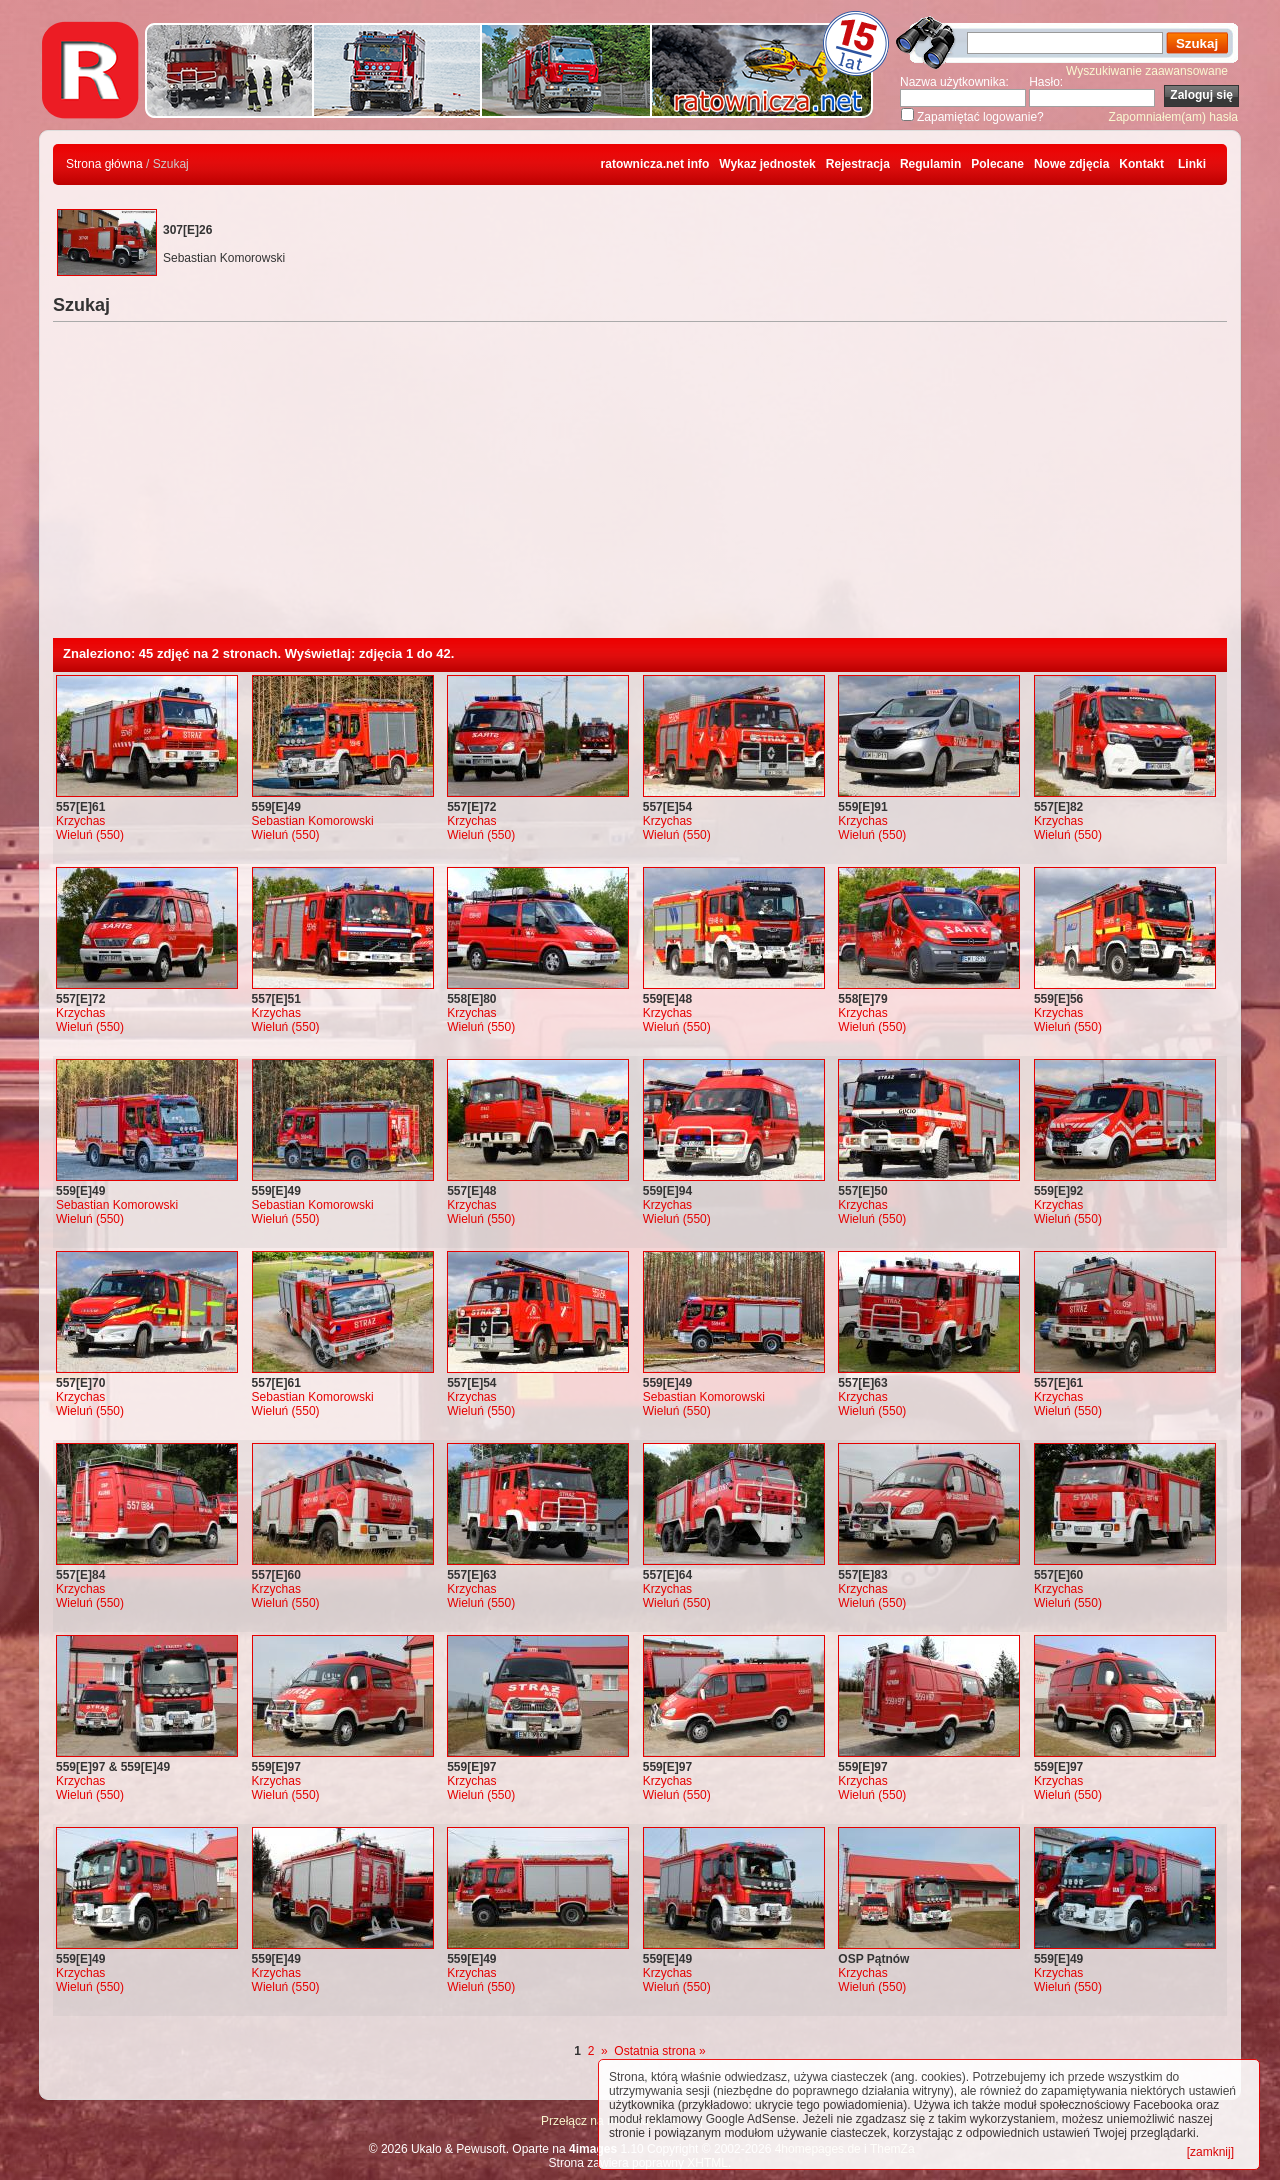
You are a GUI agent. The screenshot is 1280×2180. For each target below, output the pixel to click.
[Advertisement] (640, 488)
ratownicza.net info (655, 164)
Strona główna (104, 164)
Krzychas (80, 821)
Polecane (997, 164)
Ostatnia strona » (659, 2051)
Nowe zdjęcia (1071, 164)
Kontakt (1141, 164)
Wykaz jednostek (767, 164)
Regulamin (930, 164)
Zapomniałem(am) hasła (1173, 117)
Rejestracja (858, 164)
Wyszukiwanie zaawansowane (1147, 71)
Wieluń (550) (90, 835)
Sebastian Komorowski (313, 821)
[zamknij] (1210, 2152)
